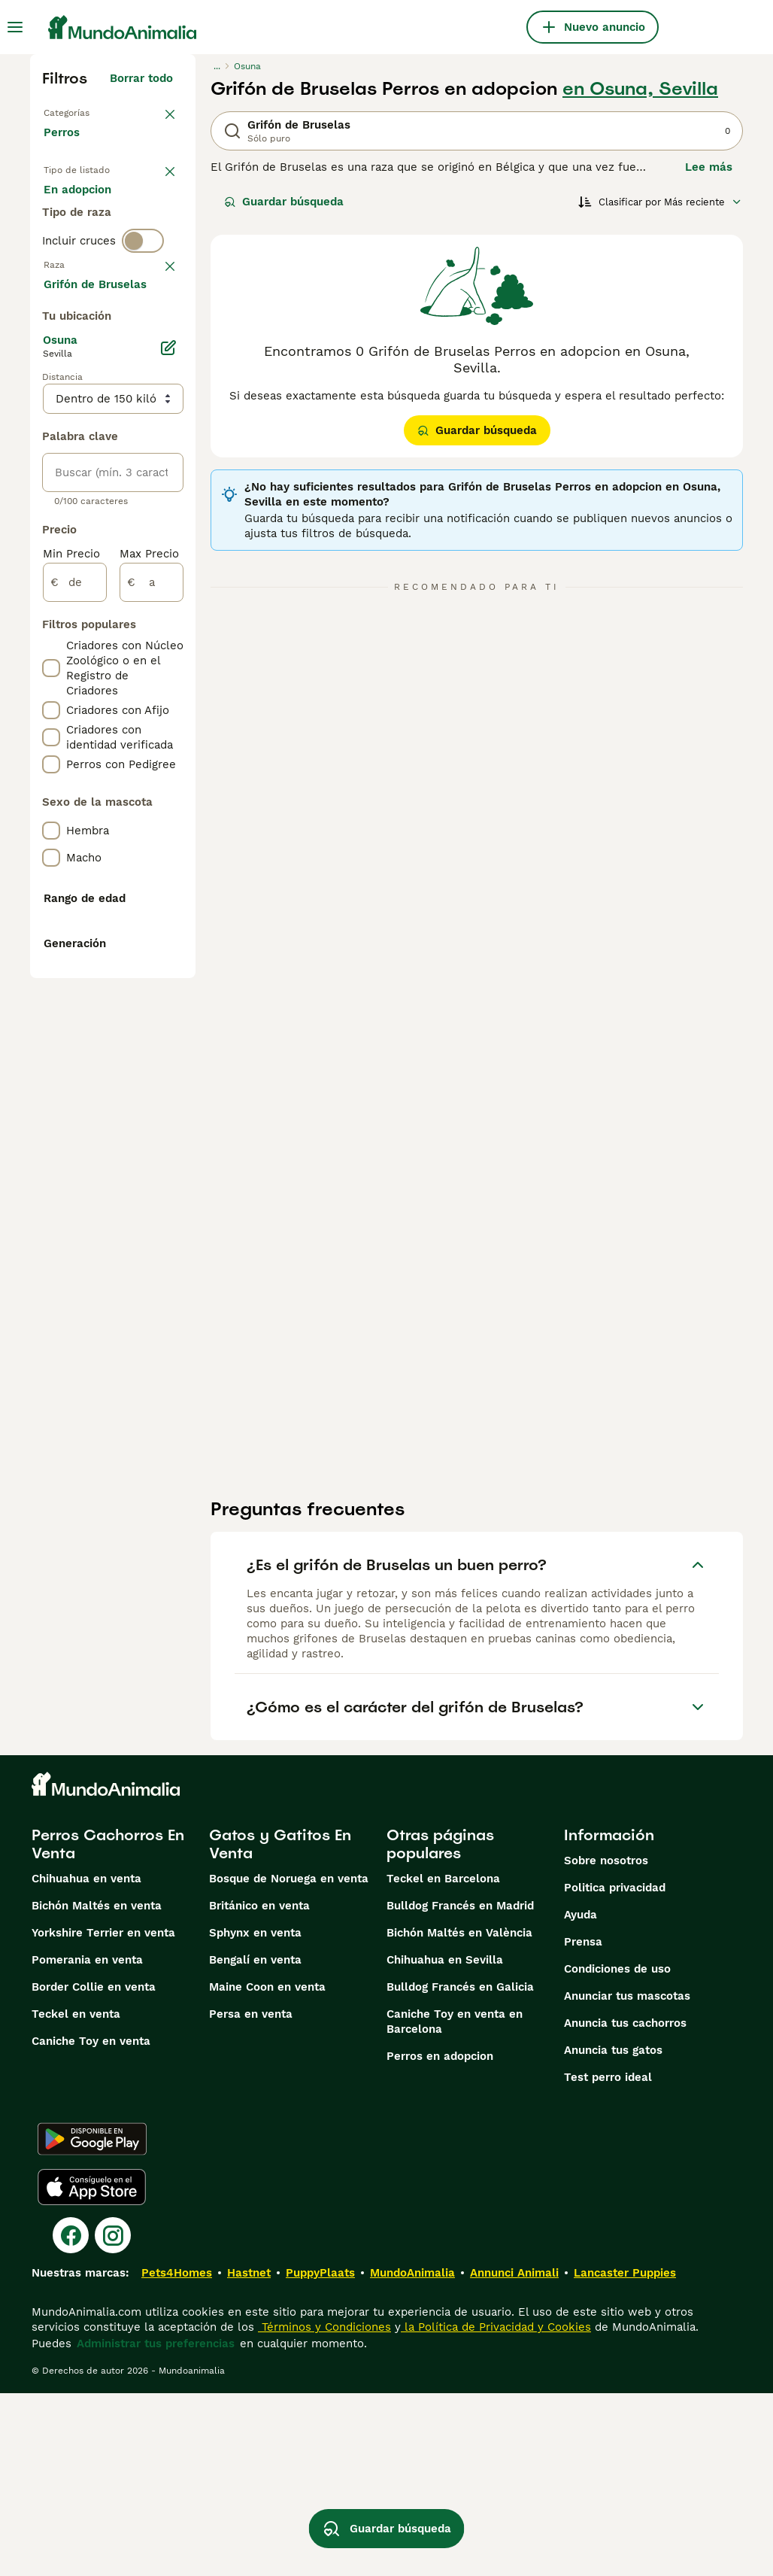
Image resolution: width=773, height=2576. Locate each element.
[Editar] (168, 796)
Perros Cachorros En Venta (108, 2027)
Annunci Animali (514, 2455)
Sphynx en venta (255, 2115)
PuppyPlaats (320, 2455)
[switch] (143, 346)
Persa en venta (251, 2197)
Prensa (583, 2124)
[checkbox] (51, 456)
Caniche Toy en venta (91, 2224)
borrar (156, 377)
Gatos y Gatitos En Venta (280, 2027)
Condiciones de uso (617, 2151)
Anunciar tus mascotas (627, 2179)
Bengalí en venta (255, 2142)
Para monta (88, 289)
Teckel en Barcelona (443, 2061)
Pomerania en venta (87, 2142)
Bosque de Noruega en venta (288, 2061)
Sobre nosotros (606, 2043)
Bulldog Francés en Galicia (460, 2170)
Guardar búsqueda (284, 201)
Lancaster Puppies (625, 2455)
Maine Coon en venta (267, 2170)
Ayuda (580, 2097)
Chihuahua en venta (86, 2061)
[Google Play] (92, 2322)
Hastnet (249, 2455)
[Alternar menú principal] (15, 27)
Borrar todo (141, 78)
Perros (65, 147)
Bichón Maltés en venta (97, 2088)
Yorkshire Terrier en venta (103, 2115)
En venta (80, 216)
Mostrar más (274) (121, 730)
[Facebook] (71, 2418)
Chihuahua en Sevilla (444, 2142)
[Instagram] (113, 2418)
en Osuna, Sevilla (640, 88)
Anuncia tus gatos (613, 2233)
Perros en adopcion (439, 2239)
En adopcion (89, 253)
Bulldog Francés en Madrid (460, 2088)
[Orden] (660, 202)
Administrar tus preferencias (156, 2526)
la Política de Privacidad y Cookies (496, 2510)
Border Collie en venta (94, 2170)
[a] (151, 1030)
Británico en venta (259, 2088)
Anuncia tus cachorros (625, 2206)
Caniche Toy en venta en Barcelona (454, 2204)
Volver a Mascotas (97, 111)
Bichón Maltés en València (459, 2115)
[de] (75, 1030)
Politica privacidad (614, 2070)
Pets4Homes (176, 2455)
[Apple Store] (92, 2370)
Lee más (708, 167)
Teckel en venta (76, 2197)
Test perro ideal (608, 2260)
